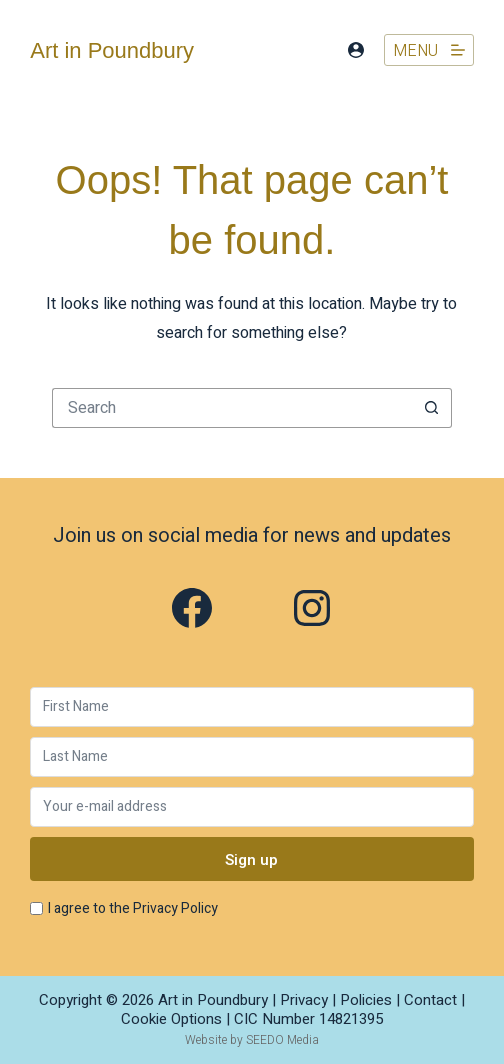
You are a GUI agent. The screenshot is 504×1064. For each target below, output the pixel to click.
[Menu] (429, 50)
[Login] (356, 50)
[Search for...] (232, 408)
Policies (366, 1000)
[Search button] (432, 408)
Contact (430, 1000)
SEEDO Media (282, 1040)
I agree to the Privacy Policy (133, 908)
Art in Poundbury (112, 50)
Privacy (304, 1000)
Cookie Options (171, 1019)
